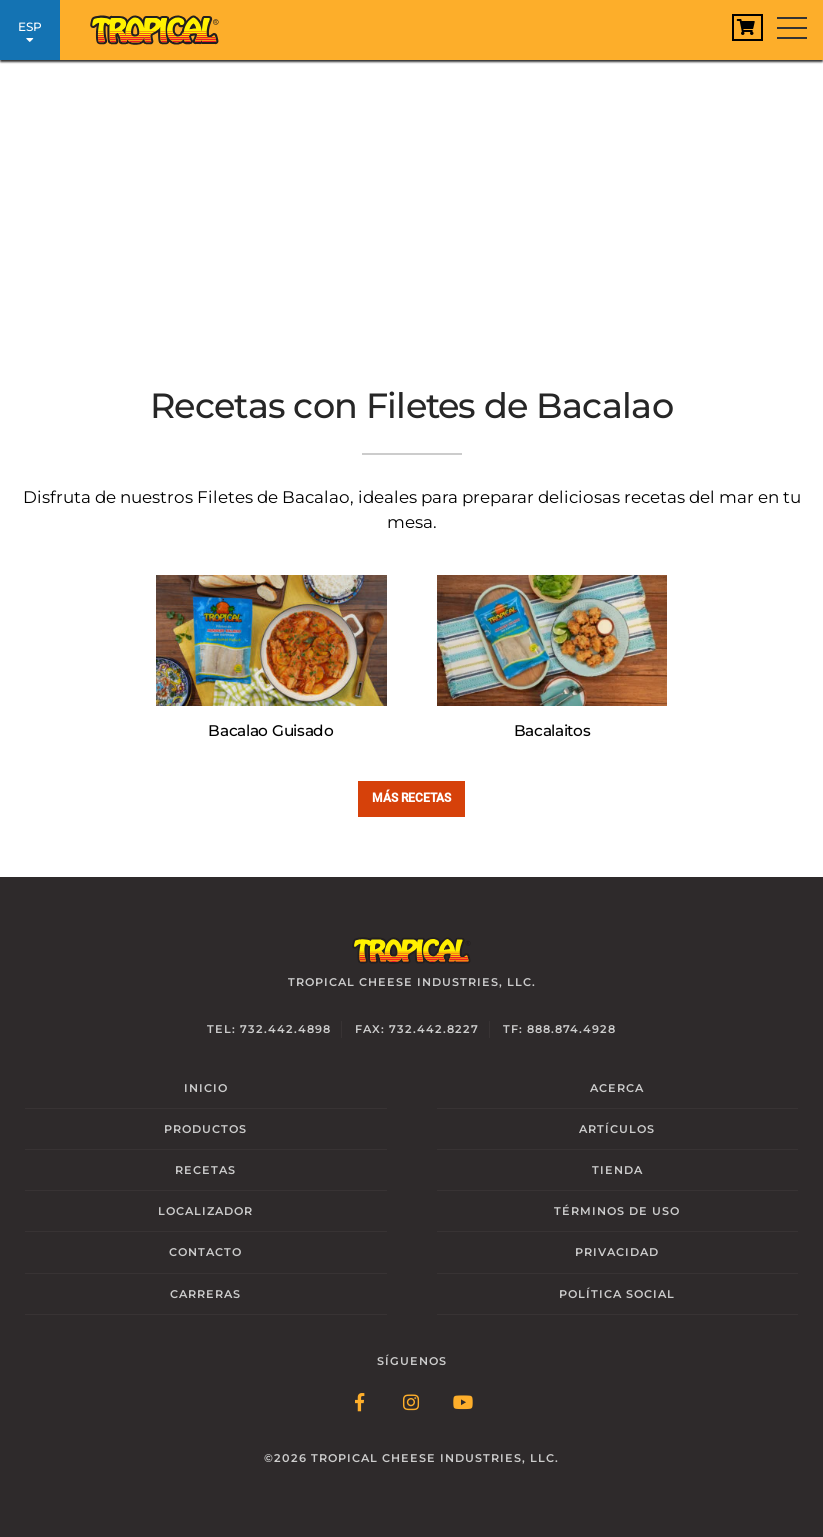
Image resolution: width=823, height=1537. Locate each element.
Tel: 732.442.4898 (269, 1029)
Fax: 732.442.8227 (417, 1029)
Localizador (205, 1211)
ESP (30, 32)
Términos (617, 1211)
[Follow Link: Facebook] (360, 1404)
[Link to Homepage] (155, 25)
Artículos (617, 1129)
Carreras (205, 1294)
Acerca (617, 1088)
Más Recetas (411, 797)
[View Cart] (747, 27)
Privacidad (617, 1252)
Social (617, 1294)
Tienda (617, 1170)
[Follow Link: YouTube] (464, 1404)
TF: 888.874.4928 (559, 1029)
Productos (205, 1129)
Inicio (206, 1088)
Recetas (205, 1170)
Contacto (205, 1252)
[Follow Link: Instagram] (412, 1404)
